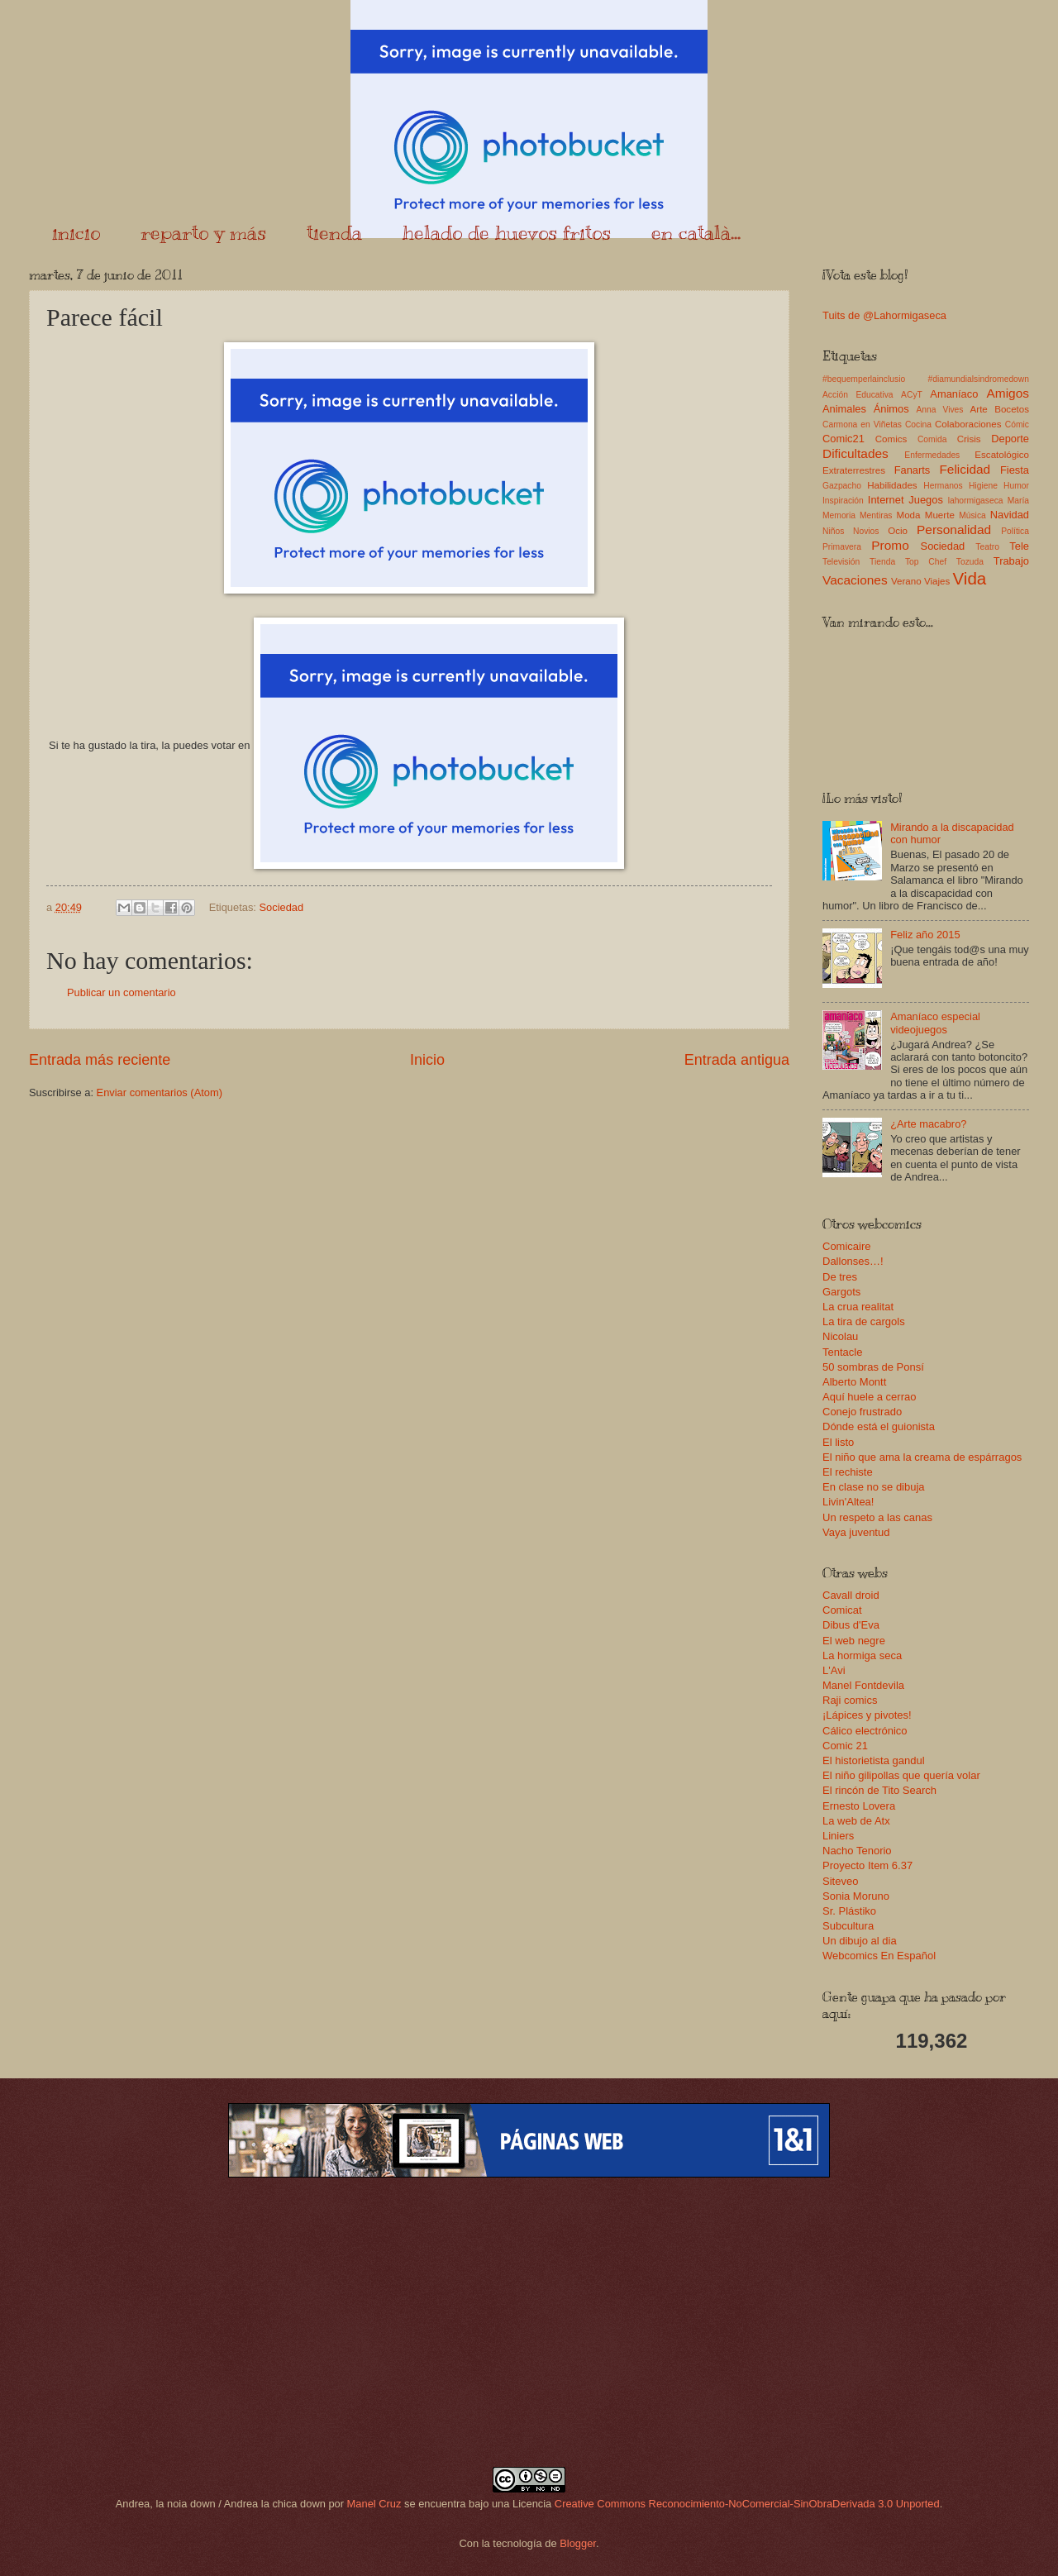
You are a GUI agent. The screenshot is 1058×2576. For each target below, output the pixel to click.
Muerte (940, 515)
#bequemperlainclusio (863, 379)
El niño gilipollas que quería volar (901, 1775)
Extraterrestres (853, 470)
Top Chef (925, 561)
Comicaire (846, 1246)
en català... (696, 232)
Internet (886, 500)
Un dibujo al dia (859, 1940)
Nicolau (840, 1336)
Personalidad (954, 529)
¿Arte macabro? (928, 1124)
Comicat (842, 1610)
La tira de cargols (863, 1321)
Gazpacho (841, 485)
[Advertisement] (529, 2322)
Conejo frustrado (862, 1411)
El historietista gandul (873, 1760)
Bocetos (1011, 409)
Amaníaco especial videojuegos (935, 1022)
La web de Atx (856, 1821)
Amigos (1008, 393)
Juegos (925, 500)
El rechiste (847, 1472)
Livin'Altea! (848, 1502)
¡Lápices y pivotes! (867, 1715)
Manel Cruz (374, 2503)
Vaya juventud (855, 1532)
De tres (839, 1277)
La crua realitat (858, 1306)
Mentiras (876, 515)
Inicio (427, 1060)
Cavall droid (850, 1595)
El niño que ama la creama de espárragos (922, 1457)
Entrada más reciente (99, 1060)
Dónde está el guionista (878, 1426)
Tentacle (842, 1352)
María (1018, 500)
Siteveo (840, 1881)
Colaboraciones (968, 424)
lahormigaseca (975, 500)
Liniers (838, 1835)
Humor (1016, 485)
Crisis (969, 439)
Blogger (578, 2543)
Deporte (1010, 438)
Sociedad (281, 907)
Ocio (898, 531)
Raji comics (849, 1700)
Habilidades (892, 485)
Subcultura (848, 1926)
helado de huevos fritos (507, 232)
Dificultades (855, 453)
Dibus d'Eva (850, 1625)
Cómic (1017, 424)
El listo (838, 1442)
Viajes (937, 581)
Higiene (983, 485)
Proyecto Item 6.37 (867, 1865)
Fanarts (912, 470)
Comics (891, 439)
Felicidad (964, 469)
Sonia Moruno (855, 1896)
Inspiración (843, 500)
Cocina (918, 424)
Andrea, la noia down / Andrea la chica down (221, 2503)
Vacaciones (855, 580)
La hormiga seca (862, 1655)
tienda (334, 232)
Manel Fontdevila (863, 1685)
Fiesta (1014, 470)
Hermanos (943, 485)
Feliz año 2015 (925, 934)
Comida (931, 439)
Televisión (841, 561)
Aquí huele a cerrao (869, 1397)
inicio (76, 232)
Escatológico (1002, 455)
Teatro (987, 546)
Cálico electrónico (865, 1730)
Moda (908, 515)
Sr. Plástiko (849, 1911)
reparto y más (203, 232)
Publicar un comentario (121, 992)
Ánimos (891, 409)
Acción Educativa (858, 394)
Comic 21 (845, 1745)
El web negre (853, 1640)
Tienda (882, 561)
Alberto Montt (854, 1382)
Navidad (1009, 514)
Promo (889, 545)
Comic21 (843, 438)
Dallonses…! (853, 1261)
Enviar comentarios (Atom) (159, 1092)
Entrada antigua (736, 1060)
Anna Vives (939, 409)
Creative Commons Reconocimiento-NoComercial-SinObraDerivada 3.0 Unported (747, 2503)
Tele (1019, 546)
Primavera (841, 546)
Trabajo (1011, 561)
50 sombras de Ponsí (873, 1367)
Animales (844, 409)
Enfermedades (932, 455)
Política (1015, 531)
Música (972, 515)
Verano (906, 581)
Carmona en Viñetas (862, 424)
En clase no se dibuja (873, 1487)
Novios (866, 531)
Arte (979, 409)
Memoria (838, 515)
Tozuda (970, 561)
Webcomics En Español (879, 1955)
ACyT (911, 394)
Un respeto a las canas (877, 1517)
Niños (833, 531)
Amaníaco (954, 394)
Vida (969, 578)
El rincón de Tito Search (879, 1790)
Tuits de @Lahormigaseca (884, 315)
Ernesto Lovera (858, 1806)
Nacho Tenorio (857, 1850)
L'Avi (834, 1670)
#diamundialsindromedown (979, 379)
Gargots (841, 1292)
